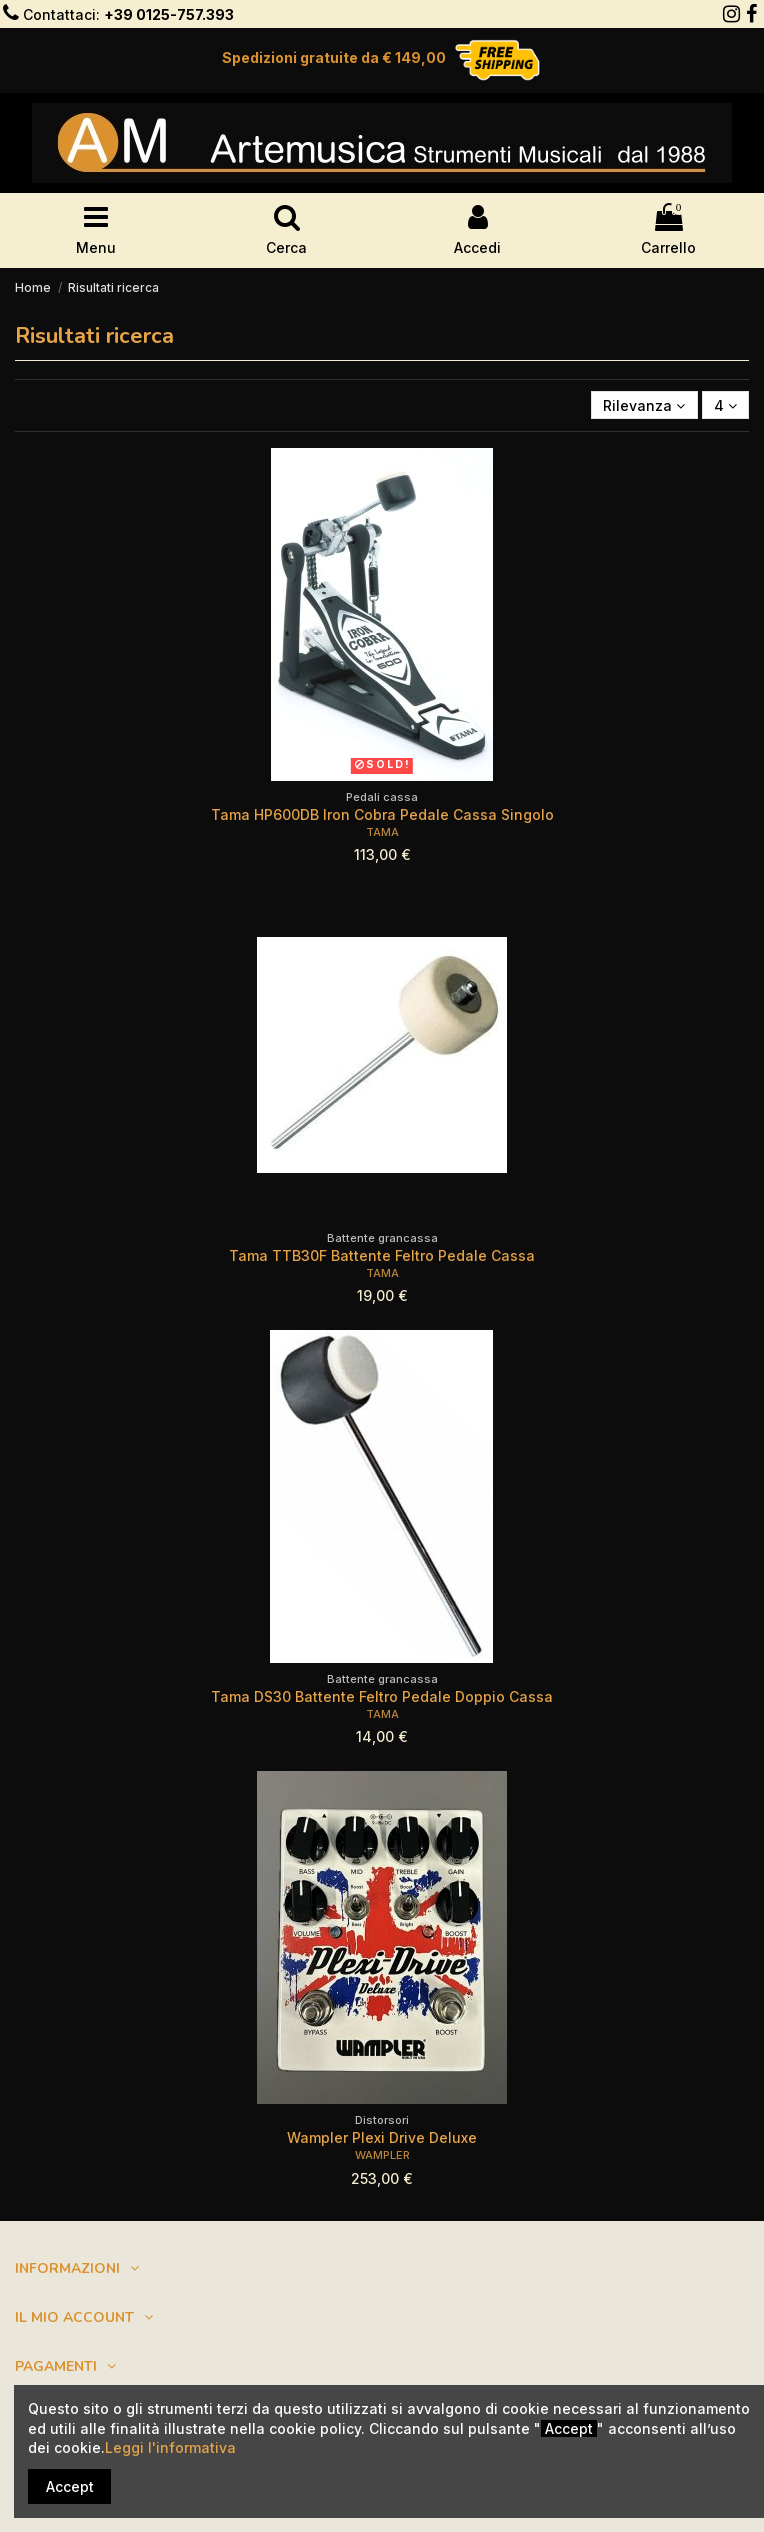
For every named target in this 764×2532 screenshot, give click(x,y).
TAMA (382, 832)
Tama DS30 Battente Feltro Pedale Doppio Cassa (382, 1696)
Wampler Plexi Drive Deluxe (382, 2137)
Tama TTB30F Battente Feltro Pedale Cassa (382, 1255)
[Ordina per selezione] (644, 405)
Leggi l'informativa (170, 2447)
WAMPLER (382, 2155)
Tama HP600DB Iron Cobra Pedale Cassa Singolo (382, 814)
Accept (70, 2486)
